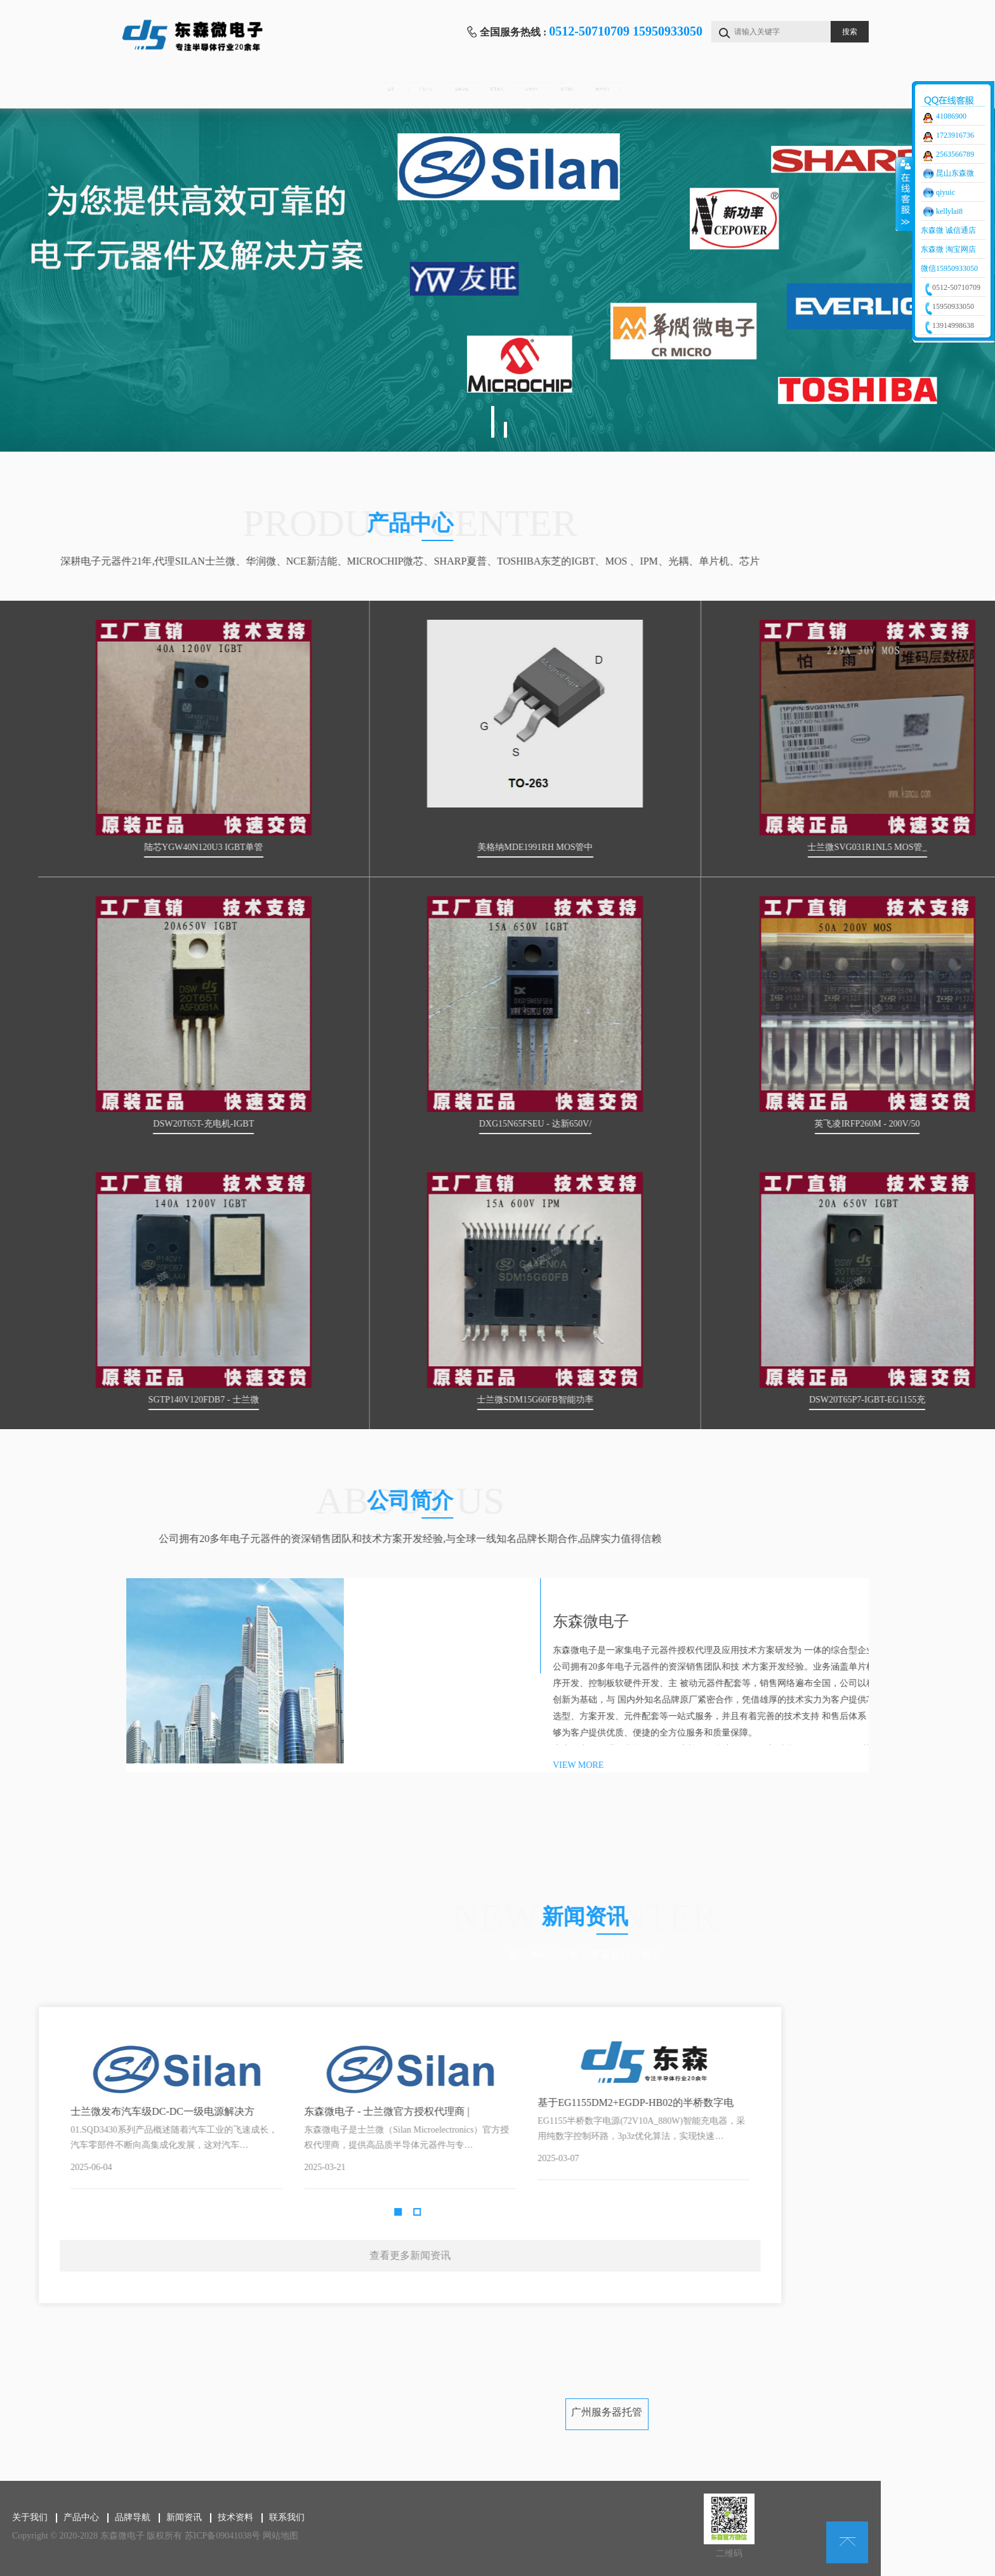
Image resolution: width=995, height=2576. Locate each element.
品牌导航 (389, 89)
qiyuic (945, 192)
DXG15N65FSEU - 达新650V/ (767, 1123)
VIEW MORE (838, 1765)
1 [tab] (492, 422)
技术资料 (600, 89)
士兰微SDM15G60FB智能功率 (767, 1399)
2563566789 (955, 154)
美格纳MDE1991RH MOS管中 (767, 847)
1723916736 (955, 135)
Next (238, 2130)
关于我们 (705, 89)
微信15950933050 (949, 268)
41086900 (951, 116)
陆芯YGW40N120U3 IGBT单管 (436, 847)
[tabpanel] (497, 280)
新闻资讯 (495, 89)
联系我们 (811, 89)
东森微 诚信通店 (948, 230)
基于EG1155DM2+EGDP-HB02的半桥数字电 (102, 2102)
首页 (179, 89)
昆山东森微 (955, 173)
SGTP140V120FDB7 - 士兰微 (435, 1399)
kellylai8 (949, 211)
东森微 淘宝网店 (948, 249)
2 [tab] (505, 430)
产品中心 (284, 89)
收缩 (904, 193)
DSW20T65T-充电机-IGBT (435, 1123)
